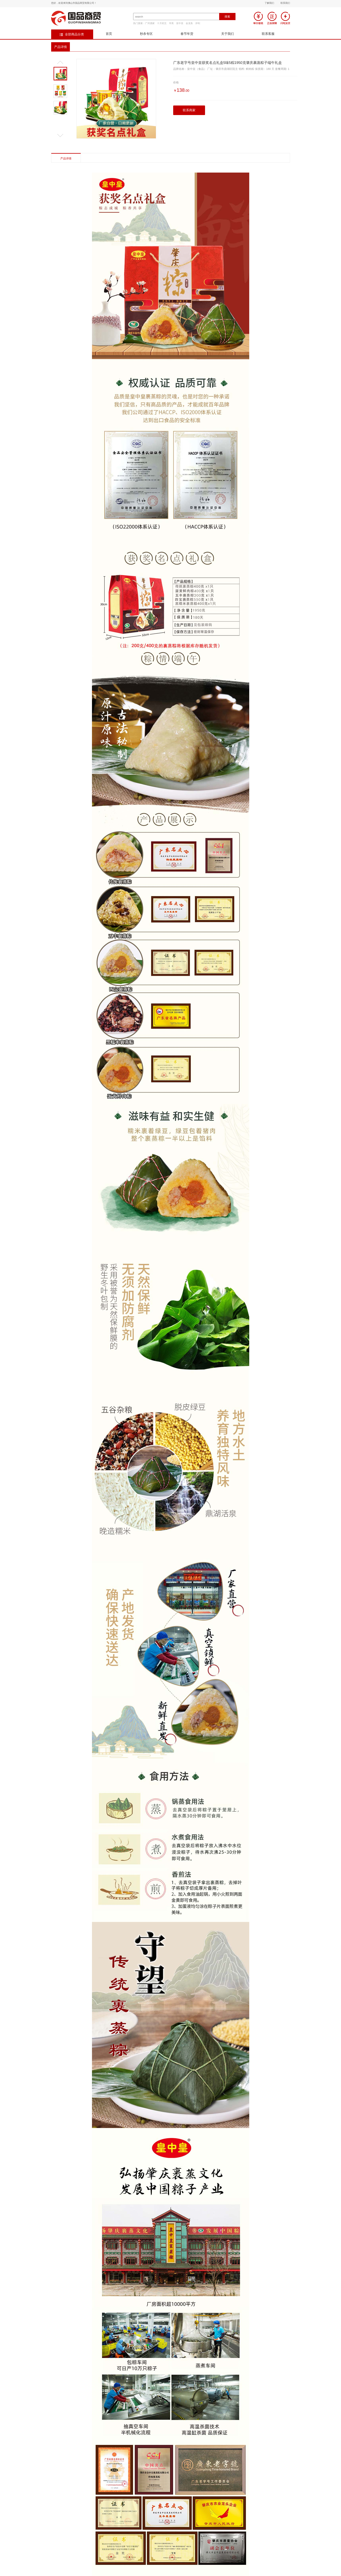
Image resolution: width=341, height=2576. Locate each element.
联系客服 (268, 33)
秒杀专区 (146, 33)
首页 (109, 33)
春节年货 (187, 33)
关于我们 (227, 33)
